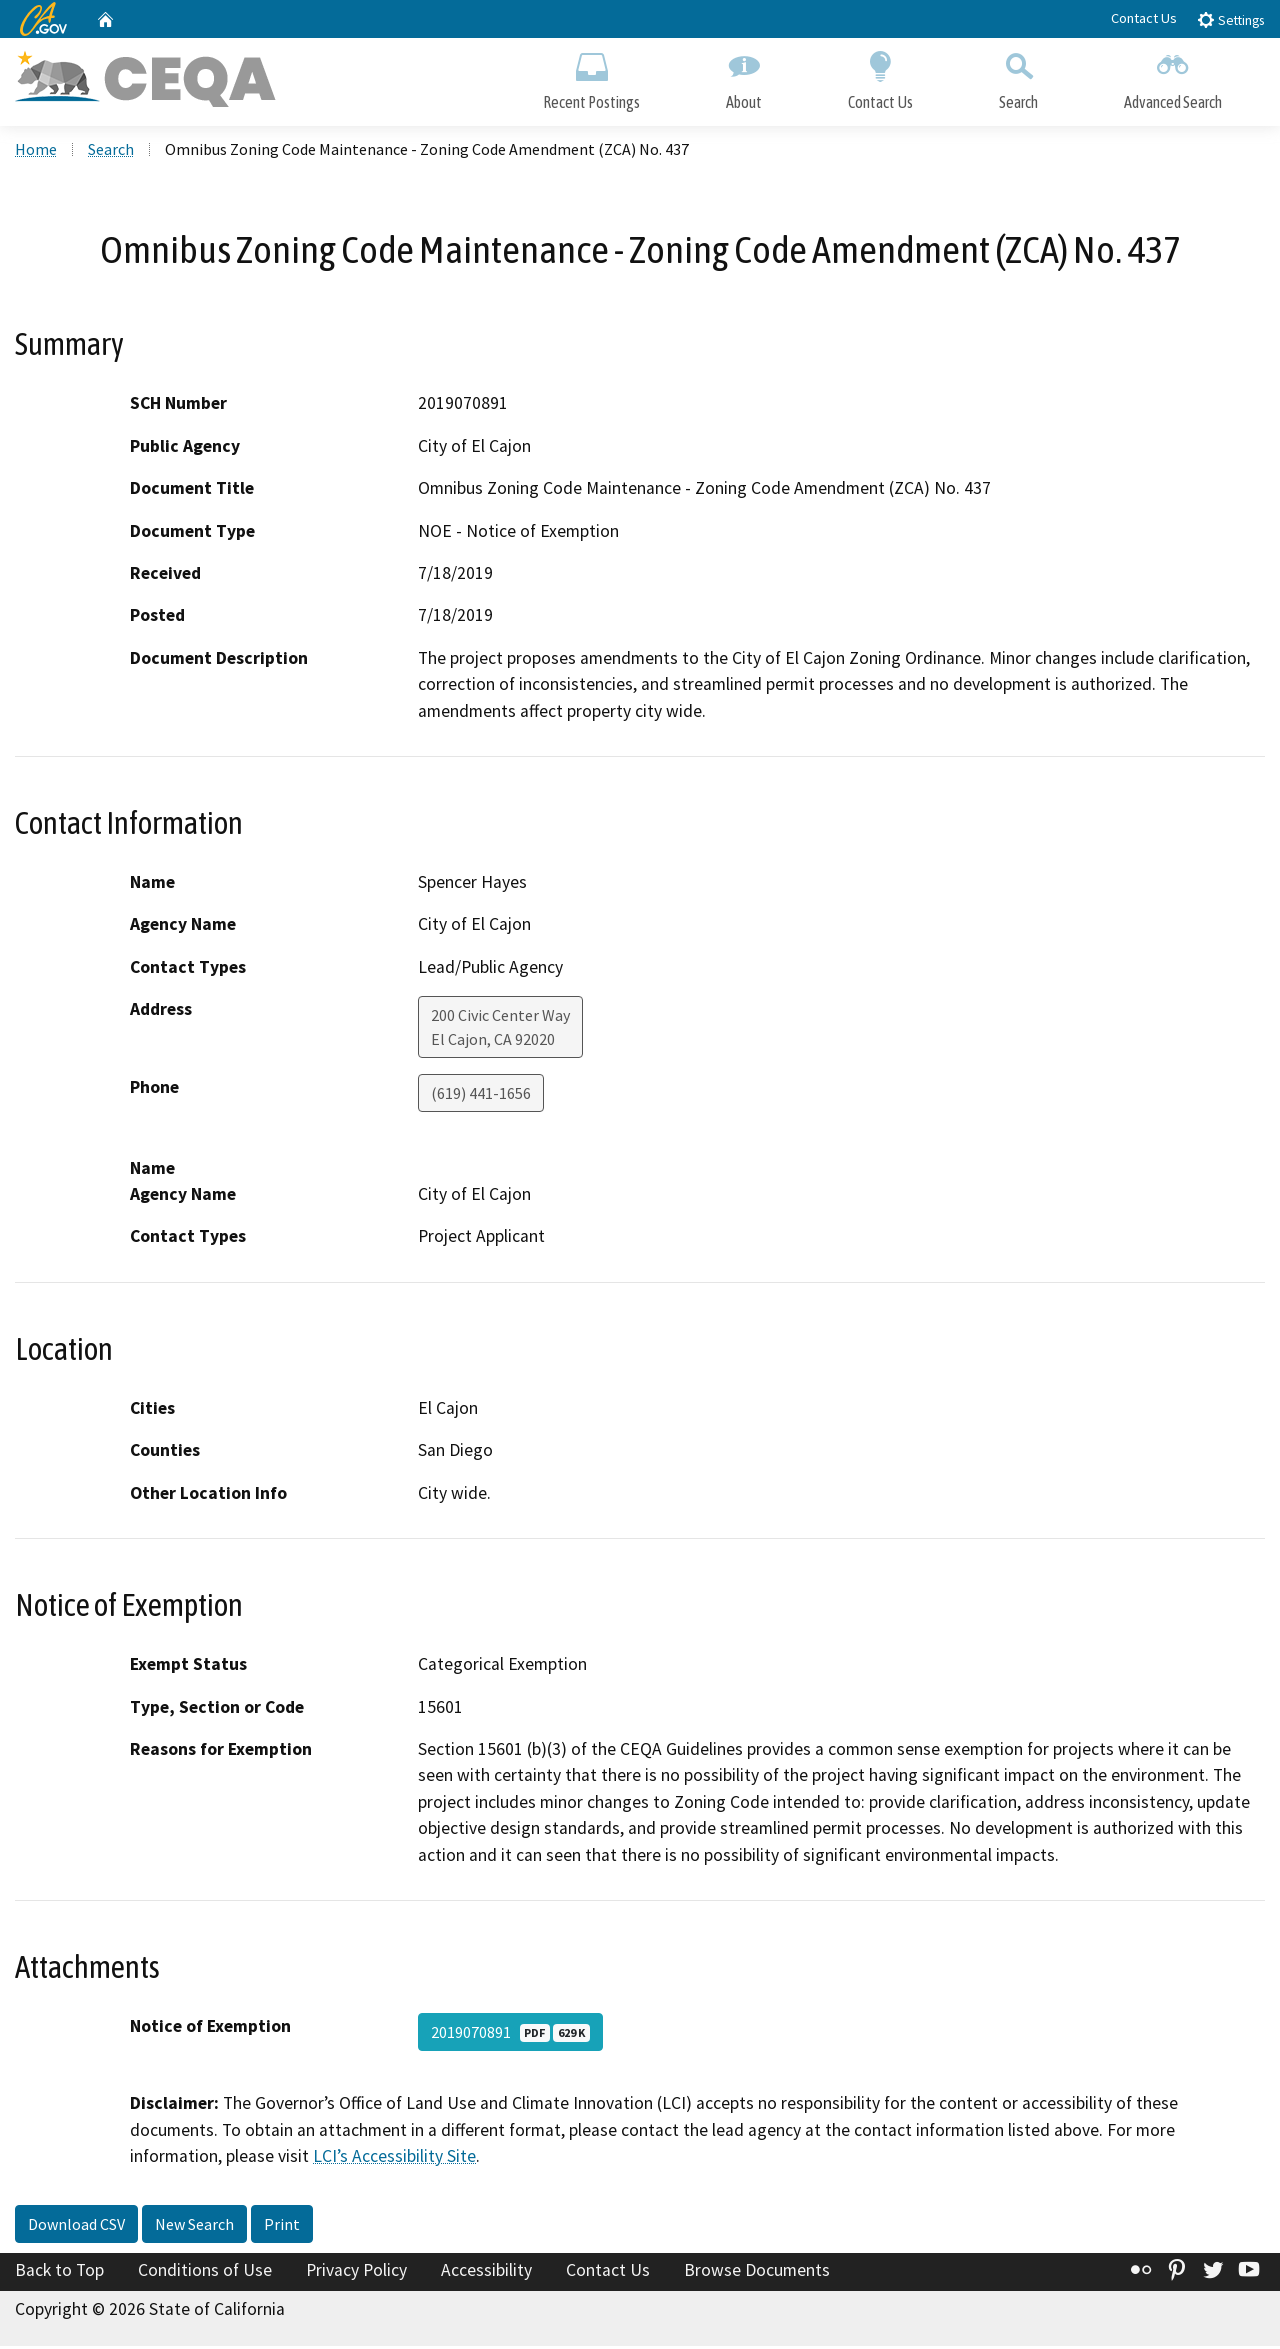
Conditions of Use (205, 2272)
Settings (1230, 19)
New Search (194, 2226)
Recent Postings (591, 77)
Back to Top (59, 2272)
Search (1018, 77)
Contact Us (1144, 18)
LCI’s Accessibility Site (394, 2158)
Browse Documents (757, 2272)
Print (282, 2226)
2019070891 (510, 2034)
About (744, 77)
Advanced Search (1173, 77)
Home (36, 151)
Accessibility (486, 2272)
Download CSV (76, 2226)
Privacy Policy (356, 2272)
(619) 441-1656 (481, 1096)
